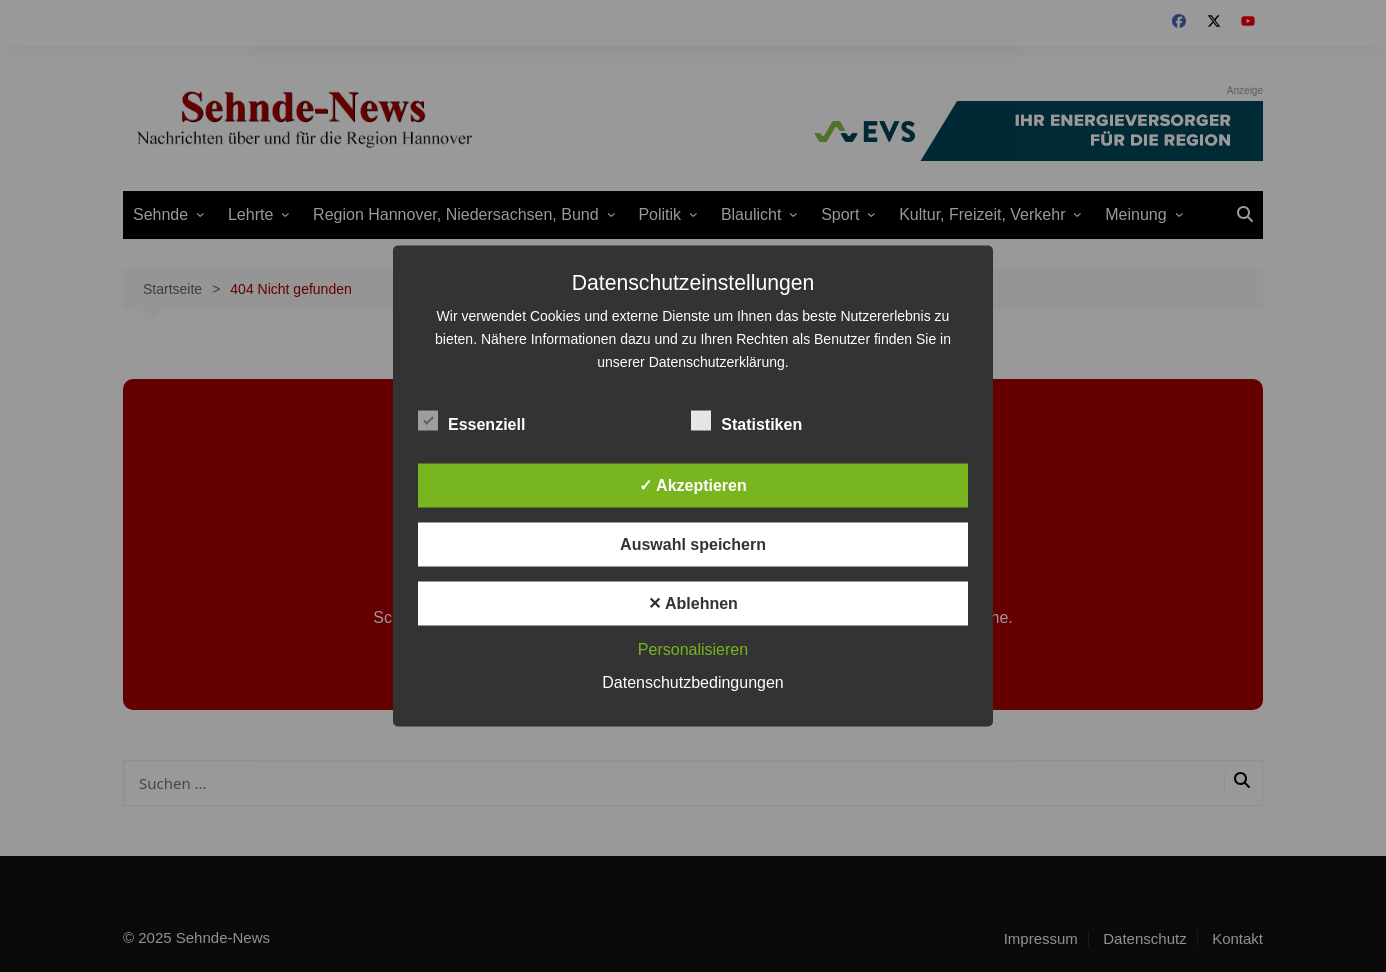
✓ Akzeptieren (693, 485)
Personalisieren (693, 649)
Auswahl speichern (693, 544)
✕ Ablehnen (693, 603)
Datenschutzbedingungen (692, 682)
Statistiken (746, 421)
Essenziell (471, 421)
